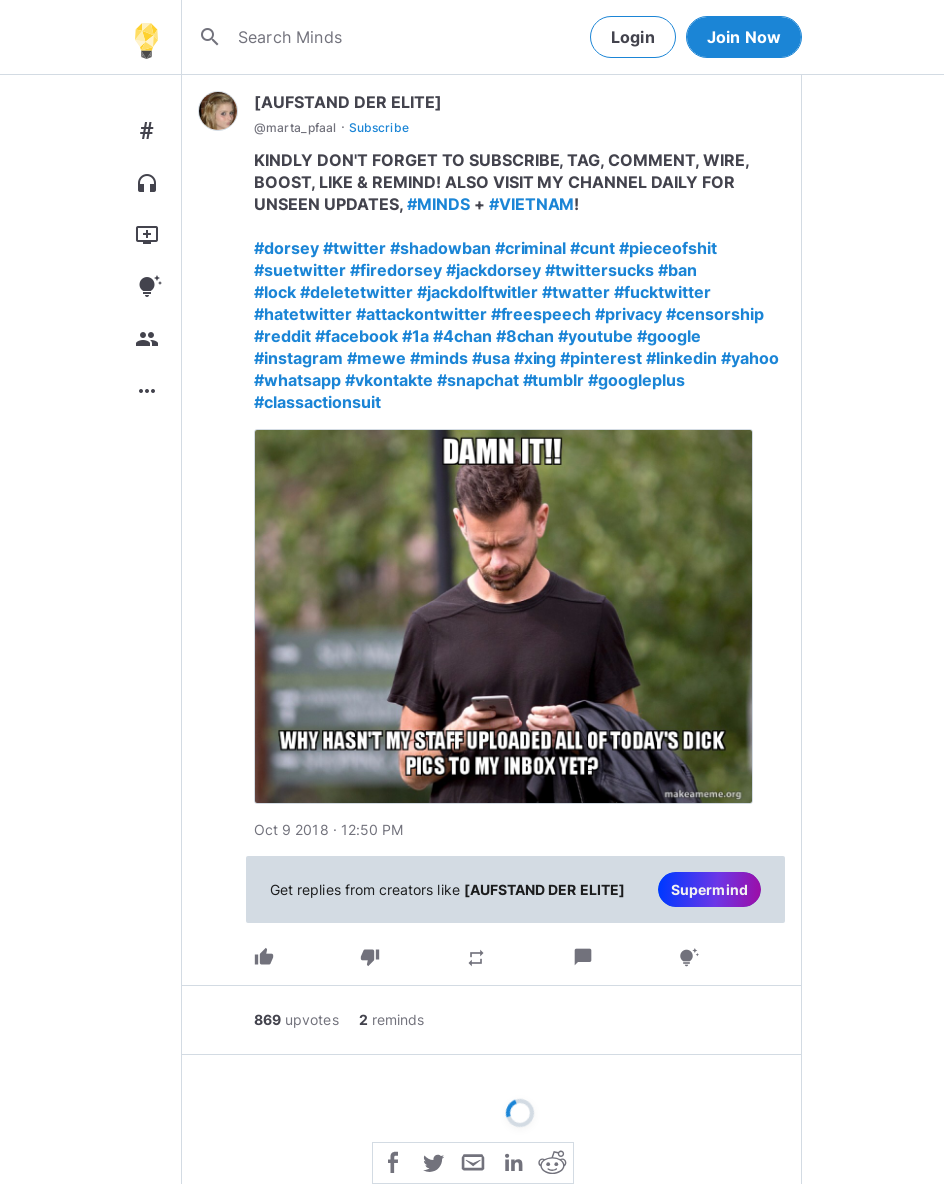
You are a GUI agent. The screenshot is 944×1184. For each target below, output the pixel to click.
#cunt (592, 248)
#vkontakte (389, 380)
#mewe (376, 358)
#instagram (298, 358)
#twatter (576, 292)
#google (669, 336)
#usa (491, 358)
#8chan (525, 336)
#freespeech (541, 314)
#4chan (462, 336)
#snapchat (478, 380)
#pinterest (601, 358)
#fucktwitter (662, 292)
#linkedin (681, 358)
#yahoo (750, 358)
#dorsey (286, 248)
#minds (439, 358)
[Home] (146, 37)
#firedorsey (396, 270)
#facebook (356, 336)
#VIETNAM (532, 204)
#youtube (595, 336)
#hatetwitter (303, 314)
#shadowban (440, 248)
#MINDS (438, 204)
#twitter (354, 248)
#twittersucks (599, 270)
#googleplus (636, 380)
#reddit (282, 336)
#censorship (715, 314)
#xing (535, 358)
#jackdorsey (494, 270)
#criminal (531, 248)
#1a (415, 336)
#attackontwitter (421, 314)
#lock (275, 292)
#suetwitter (300, 270)
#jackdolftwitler (478, 292)
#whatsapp (297, 380)
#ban (677, 270)
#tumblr (554, 380)
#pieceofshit (668, 248)
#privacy (628, 314)
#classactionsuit (317, 402)
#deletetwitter (356, 292)
